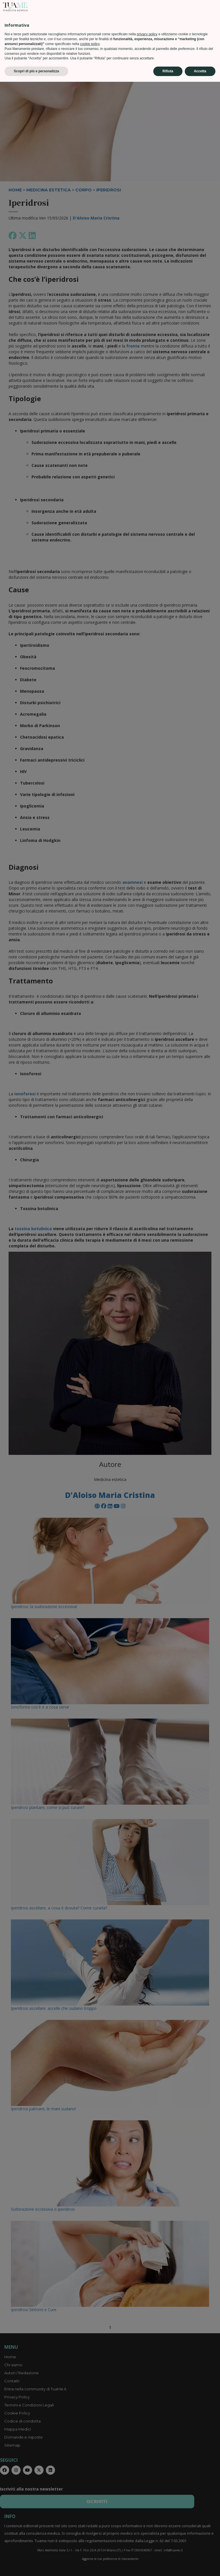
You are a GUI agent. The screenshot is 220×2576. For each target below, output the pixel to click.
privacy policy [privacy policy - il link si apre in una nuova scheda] (147, 2528)
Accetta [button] (200, 2565)
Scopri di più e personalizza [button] (36, 2565)
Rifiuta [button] (167, 2565)
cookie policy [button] (89, 2538)
